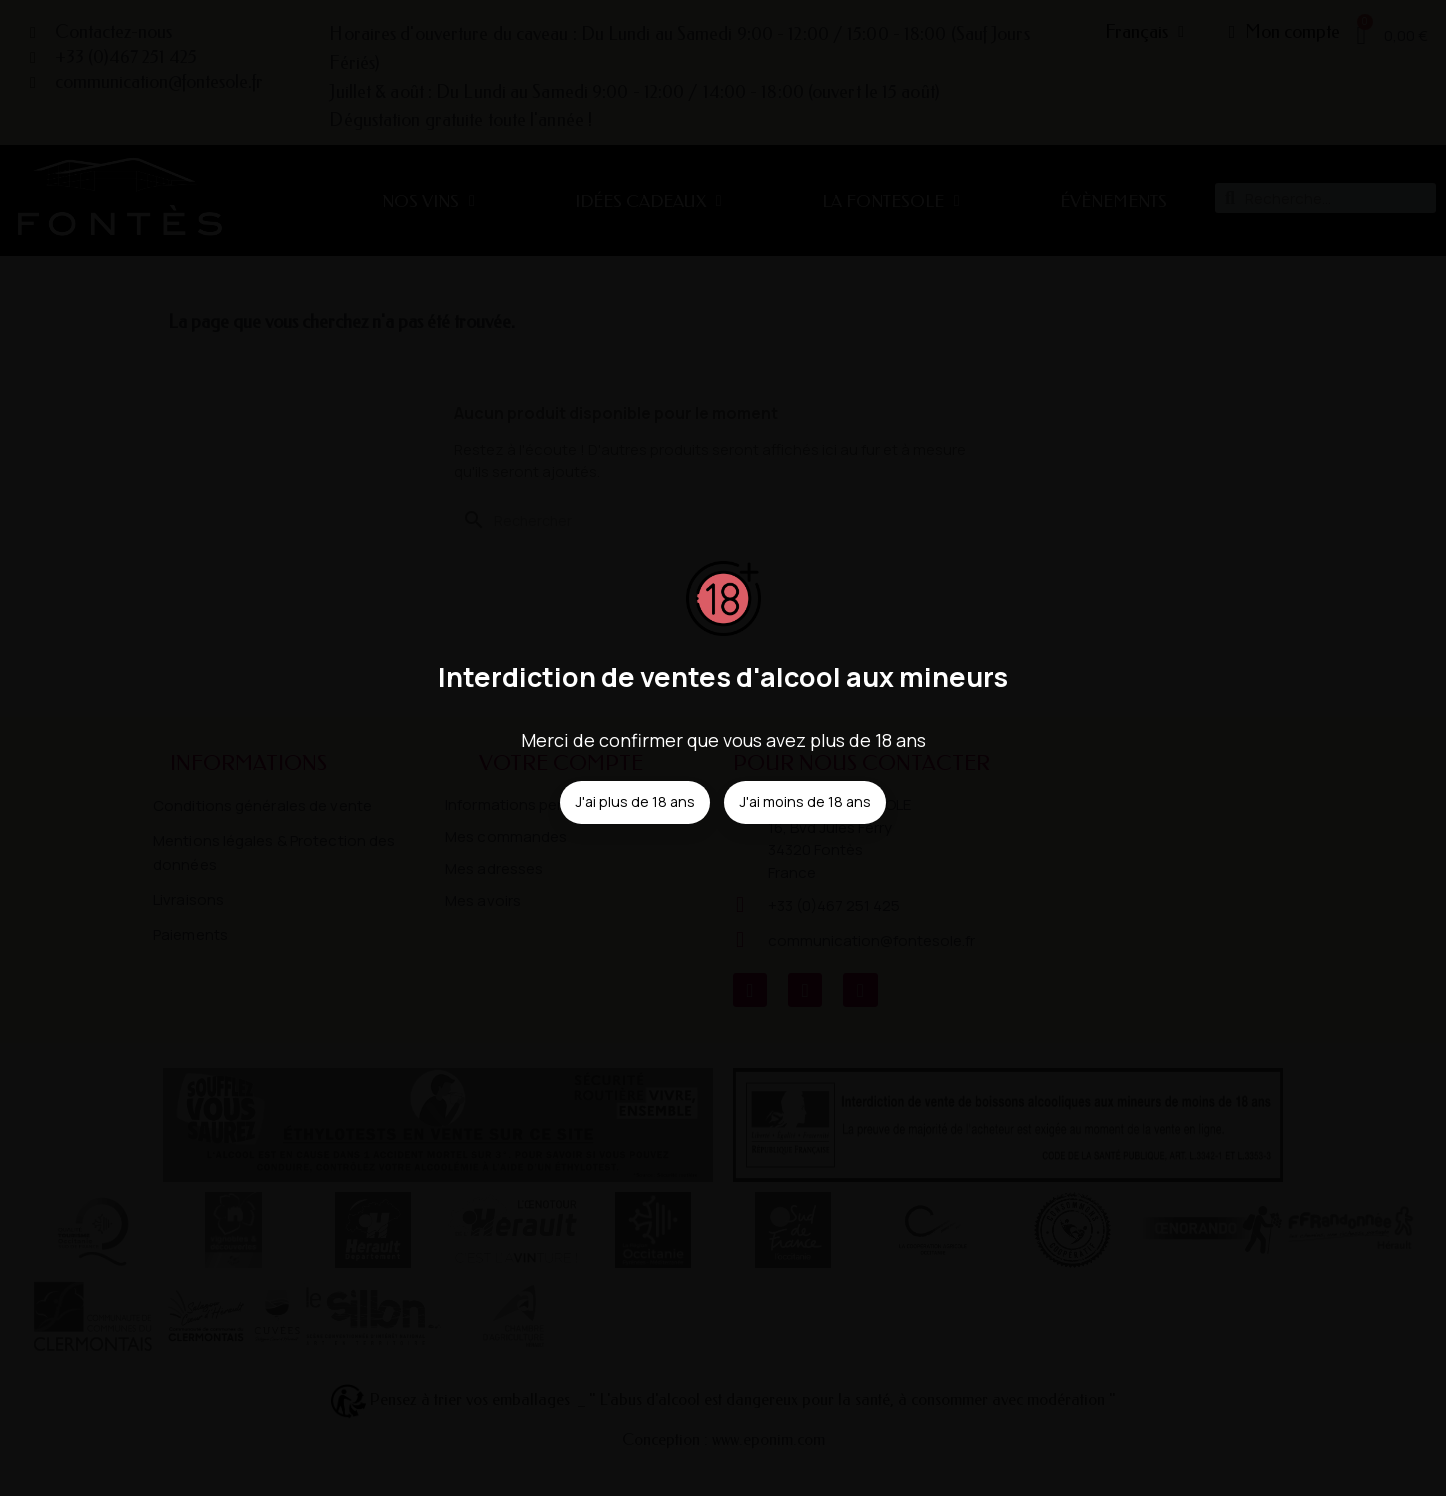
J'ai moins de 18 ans (805, 801)
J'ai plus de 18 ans (635, 801)
